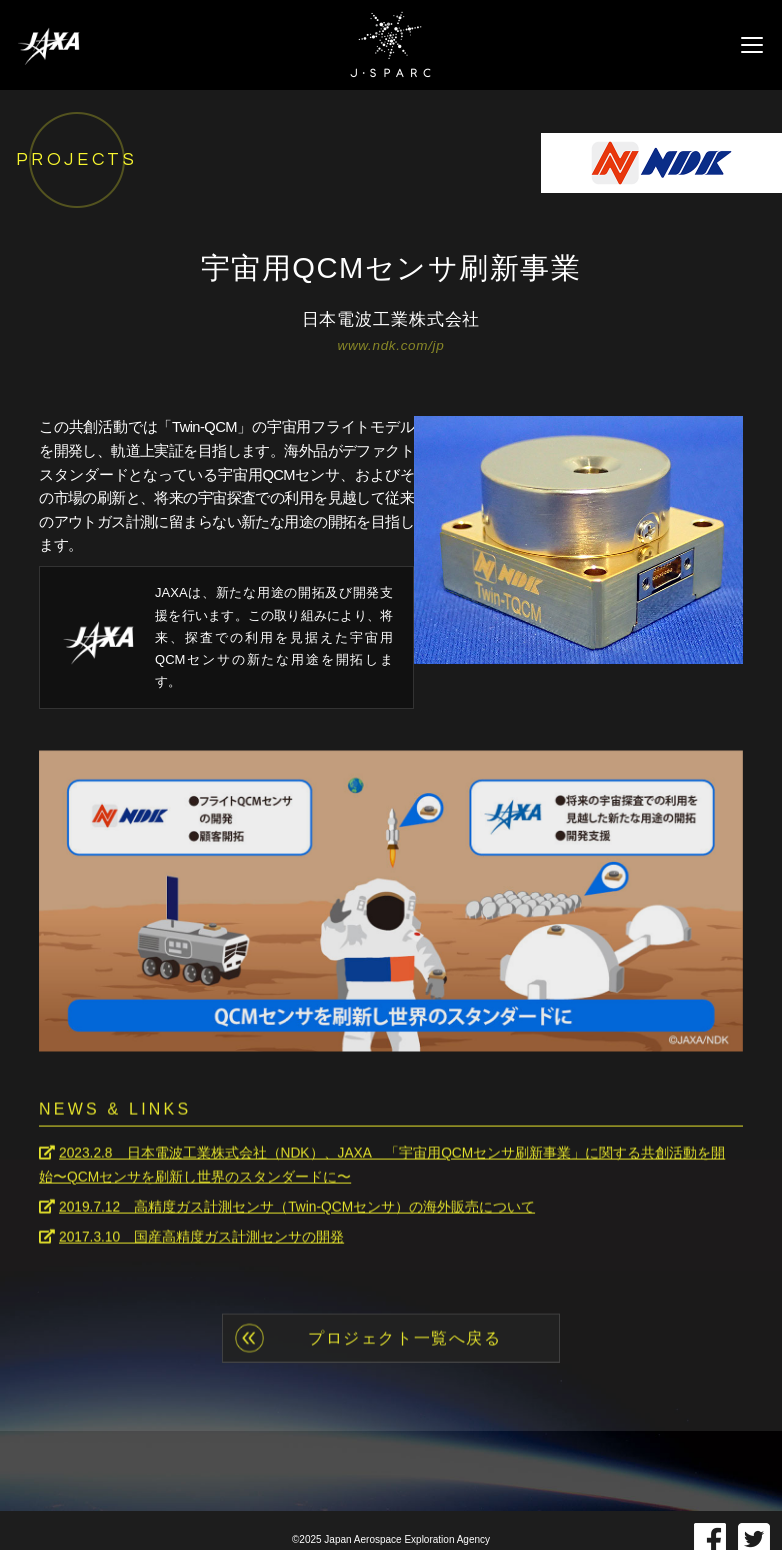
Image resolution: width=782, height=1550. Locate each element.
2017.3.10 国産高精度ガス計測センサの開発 (202, 1235)
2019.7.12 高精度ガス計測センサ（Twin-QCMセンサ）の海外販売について (298, 1205)
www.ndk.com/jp (391, 346)
